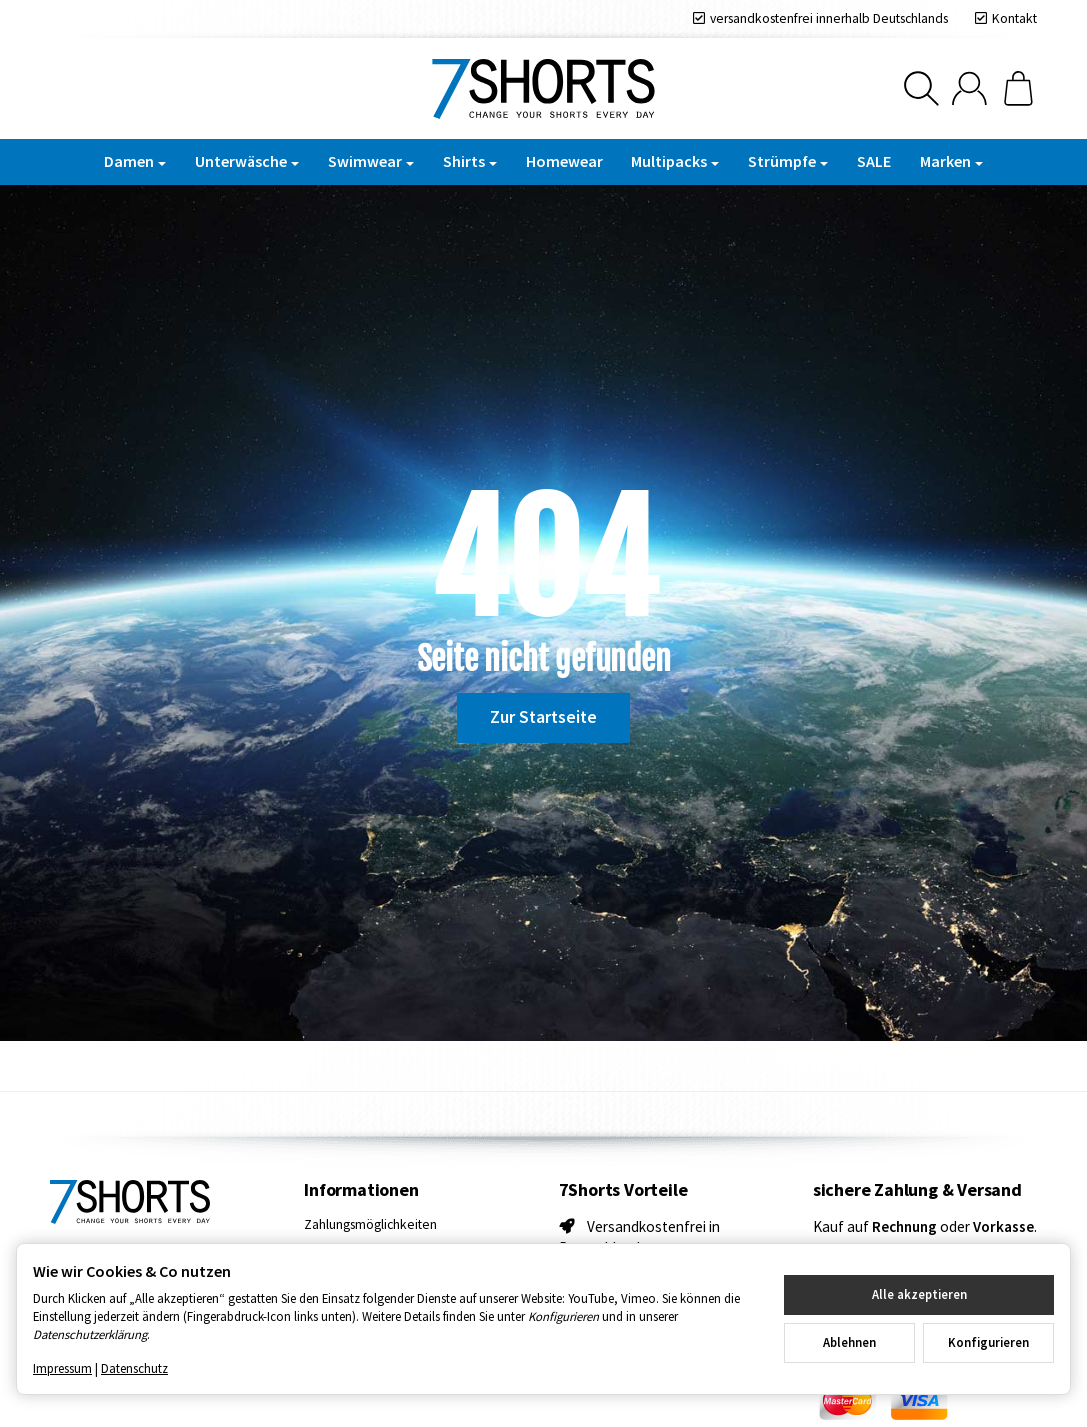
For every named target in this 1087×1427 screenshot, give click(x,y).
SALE (874, 161)
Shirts (470, 161)
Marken (951, 161)
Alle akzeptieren (919, 1294)
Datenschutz (134, 1368)
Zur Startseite (543, 717)
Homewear (564, 161)
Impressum (62, 1368)
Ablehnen (849, 1342)
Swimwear (371, 161)
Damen (135, 161)
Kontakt (1014, 18)
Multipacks (675, 161)
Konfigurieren (988, 1342)
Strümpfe (788, 161)
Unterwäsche (247, 161)
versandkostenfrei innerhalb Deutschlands (829, 18)
